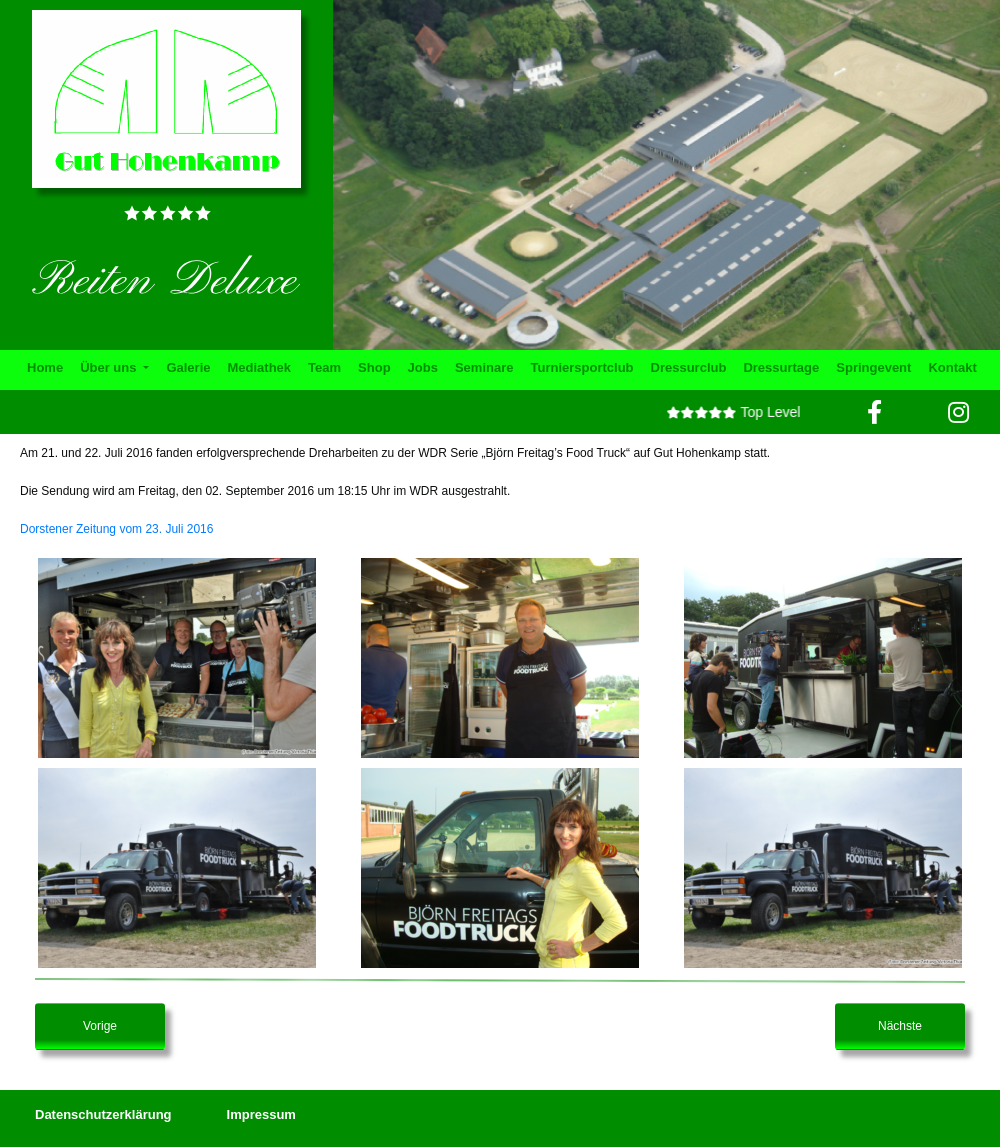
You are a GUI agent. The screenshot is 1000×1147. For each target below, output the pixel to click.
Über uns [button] (110, 367)
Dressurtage (781, 367)
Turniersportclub (581, 367)
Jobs (423, 367)
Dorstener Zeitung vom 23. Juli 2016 (116, 529)
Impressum (261, 1114)
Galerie (188, 367)
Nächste (900, 1026)
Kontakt (952, 367)
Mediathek (260, 367)
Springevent (873, 367)
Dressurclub (689, 367)
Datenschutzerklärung (103, 1114)
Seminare (484, 367)
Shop (374, 367)
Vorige (100, 1026)
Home (45, 367)
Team (324, 367)
